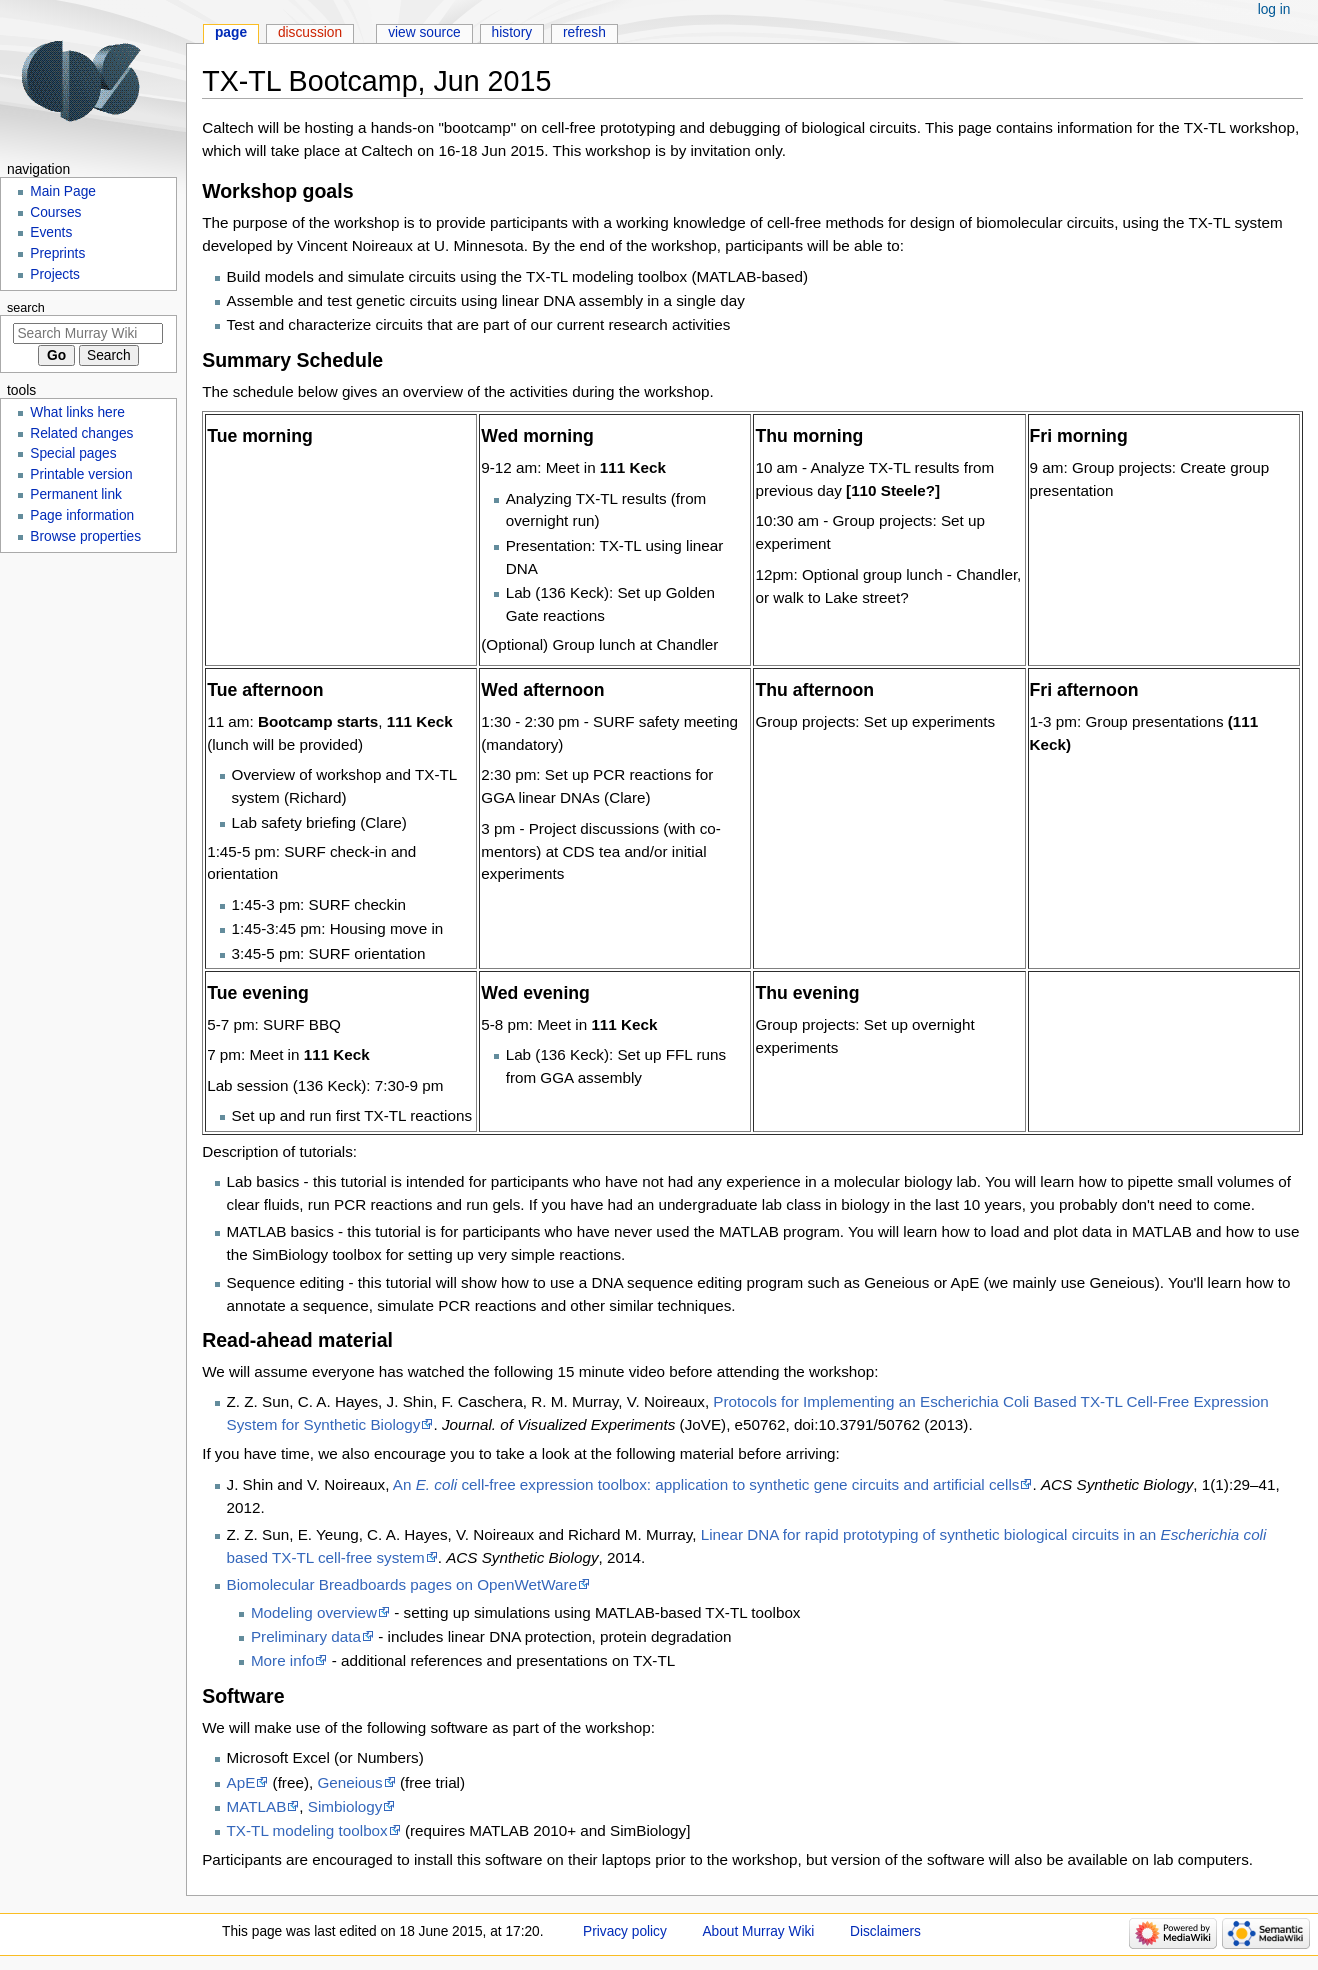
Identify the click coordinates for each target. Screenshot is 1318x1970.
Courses (55, 212)
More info (283, 1660)
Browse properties (85, 536)
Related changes (81, 433)
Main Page (63, 191)
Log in (1274, 9)
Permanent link (76, 494)
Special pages (73, 453)
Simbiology (345, 1806)
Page (231, 32)
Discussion (310, 32)
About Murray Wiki (758, 1931)
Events (51, 232)
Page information (82, 515)
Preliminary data (306, 1636)
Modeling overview (314, 1612)
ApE (241, 1782)
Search (26, 308)
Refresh (584, 32)
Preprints (57, 253)
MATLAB (257, 1806)
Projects (55, 274)
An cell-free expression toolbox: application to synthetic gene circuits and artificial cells (706, 1484)
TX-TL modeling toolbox (307, 1830)
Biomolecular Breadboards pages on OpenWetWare (402, 1584)
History (512, 32)
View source (424, 32)
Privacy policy (625, 1931)
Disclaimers (885, 1931)
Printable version (81, 474)
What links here (77, 412)
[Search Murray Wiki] (88, 333)
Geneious (349, 1782)
